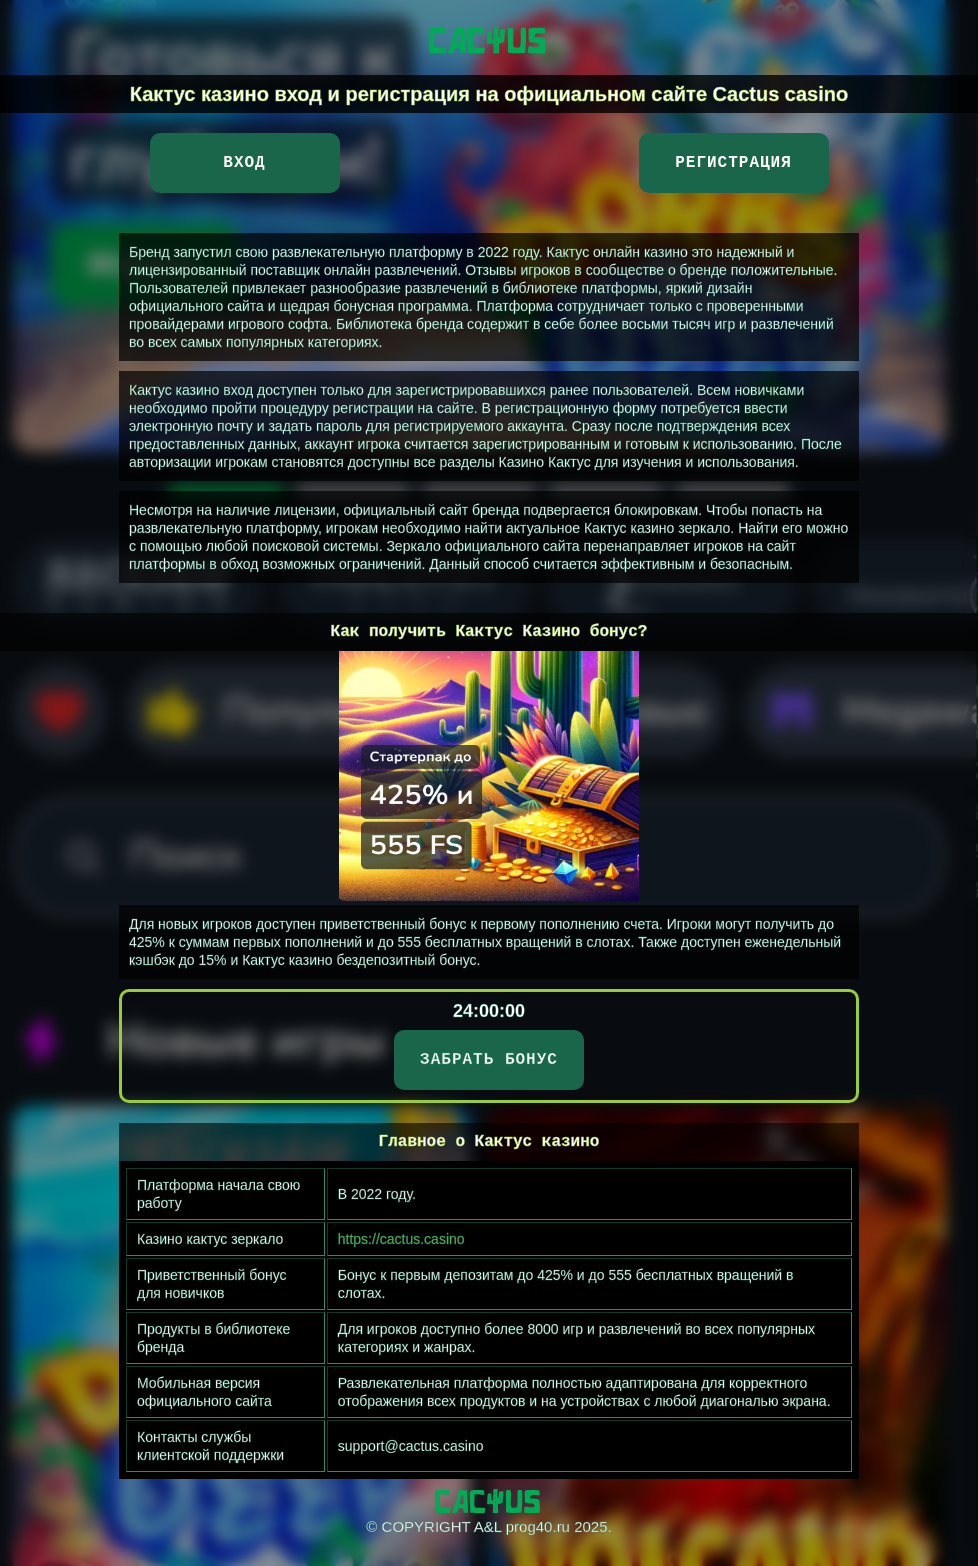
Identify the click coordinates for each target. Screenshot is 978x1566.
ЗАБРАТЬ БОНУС (489, 1060)
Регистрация (733, 163)
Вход (244, 163)
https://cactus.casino (401, 1239)
